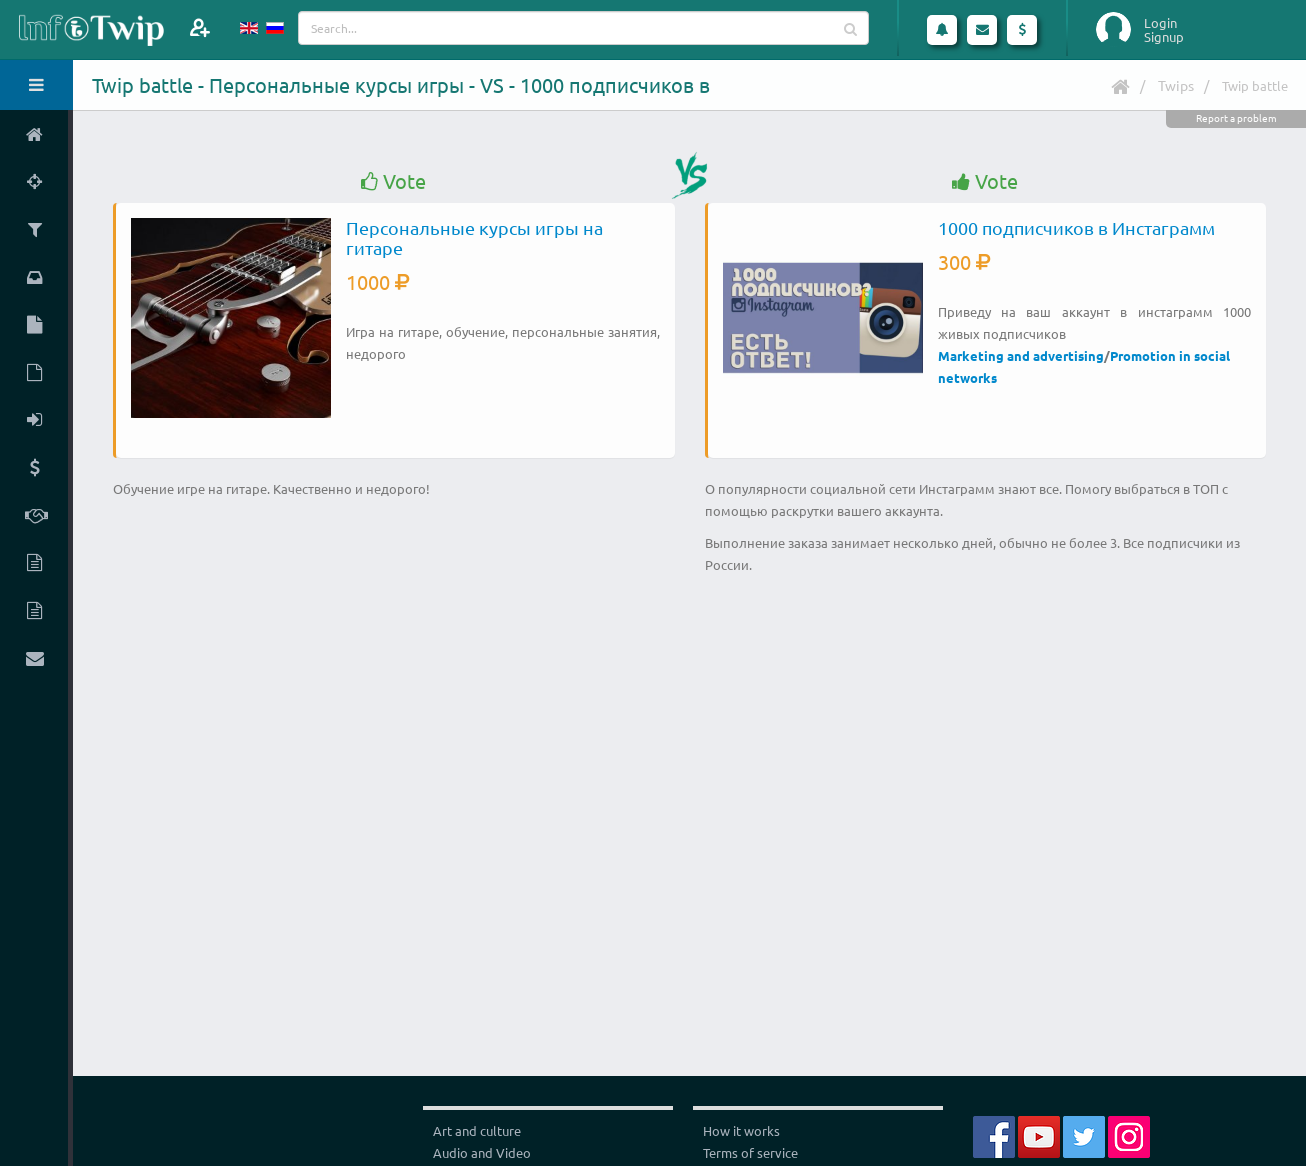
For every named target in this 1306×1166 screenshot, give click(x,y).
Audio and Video (482, 1152)
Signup (1164, 37)
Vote (393, 181)
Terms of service (750, 1152)
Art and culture (477, 1130)
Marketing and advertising (1021, 355)
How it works (741, 1130)
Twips (1176, 85)
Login (1160, 23)
